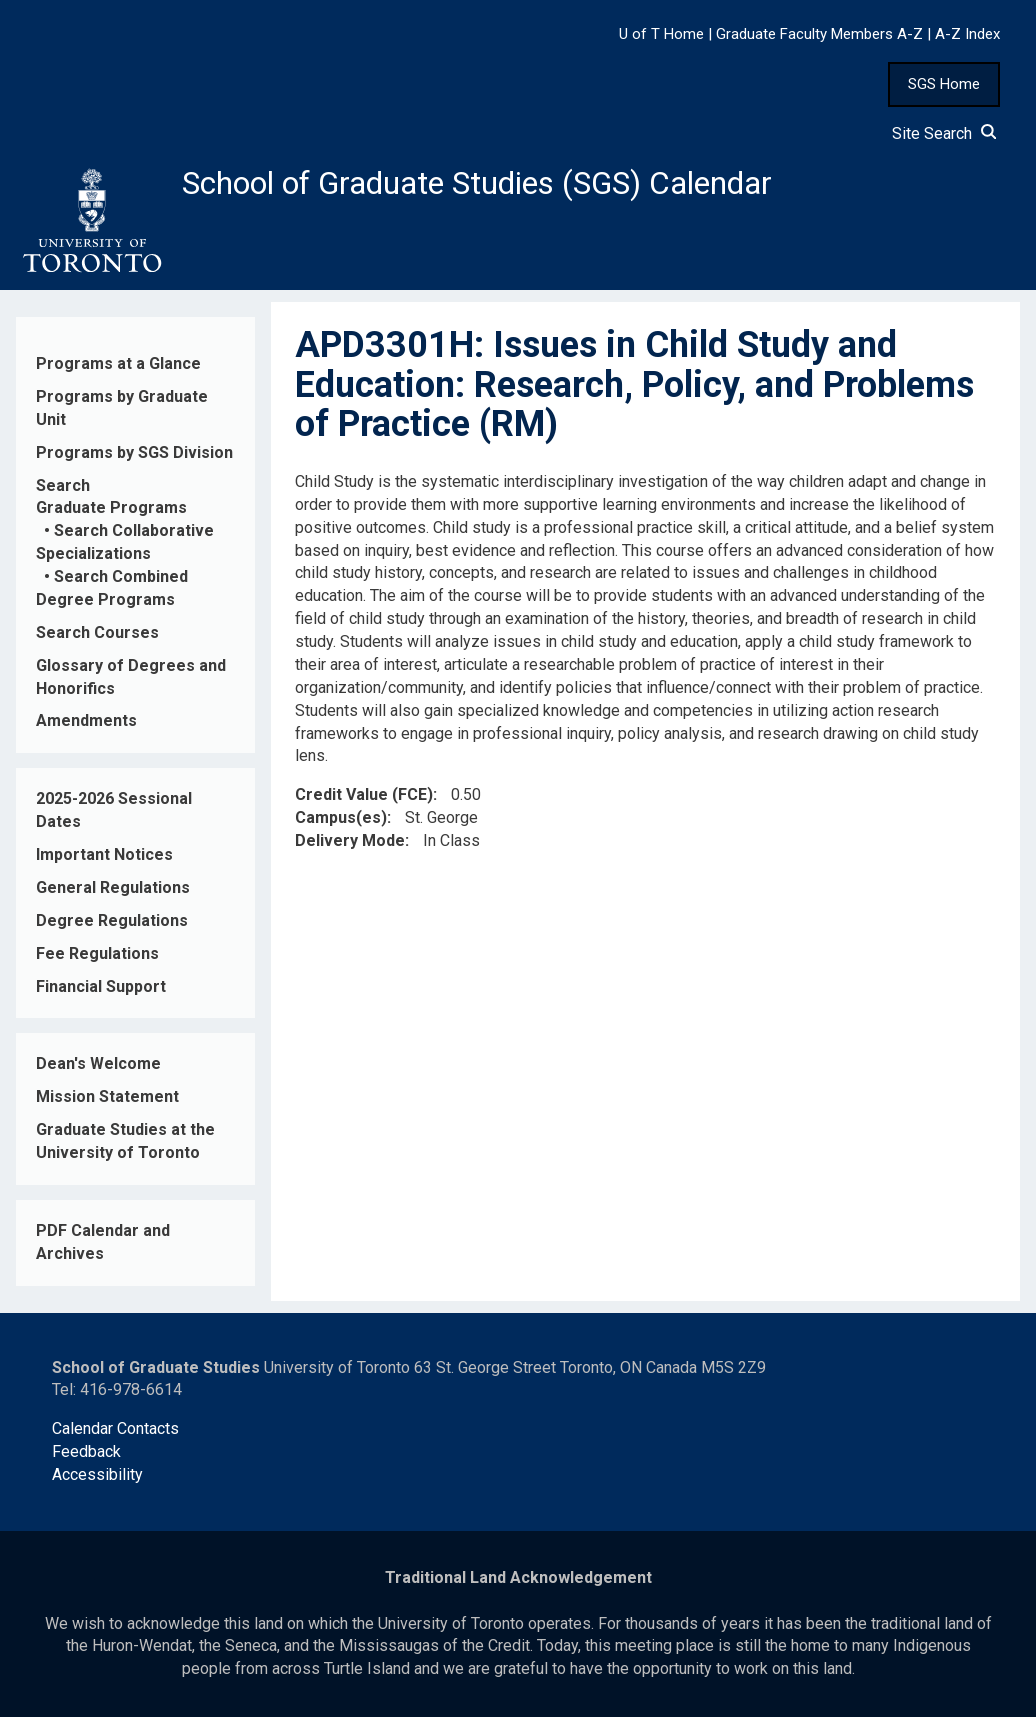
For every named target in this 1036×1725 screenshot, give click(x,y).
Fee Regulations (97, 961)
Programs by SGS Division (134, 460)
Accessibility (97, 1482)
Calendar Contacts (115, 1437)
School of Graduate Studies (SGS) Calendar (527, 187)
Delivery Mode (350, 848)
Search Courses (97, 640)
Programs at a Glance (118, 371)
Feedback (86, 1459)
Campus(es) (341, 825)
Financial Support (101, 994)
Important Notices (104, 862)
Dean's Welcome (98, 1072)
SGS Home (944, 84)
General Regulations (113, 895)
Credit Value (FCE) (364, 802)
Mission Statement (107, 1105)
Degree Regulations (112, 928)
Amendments (86, 729)
